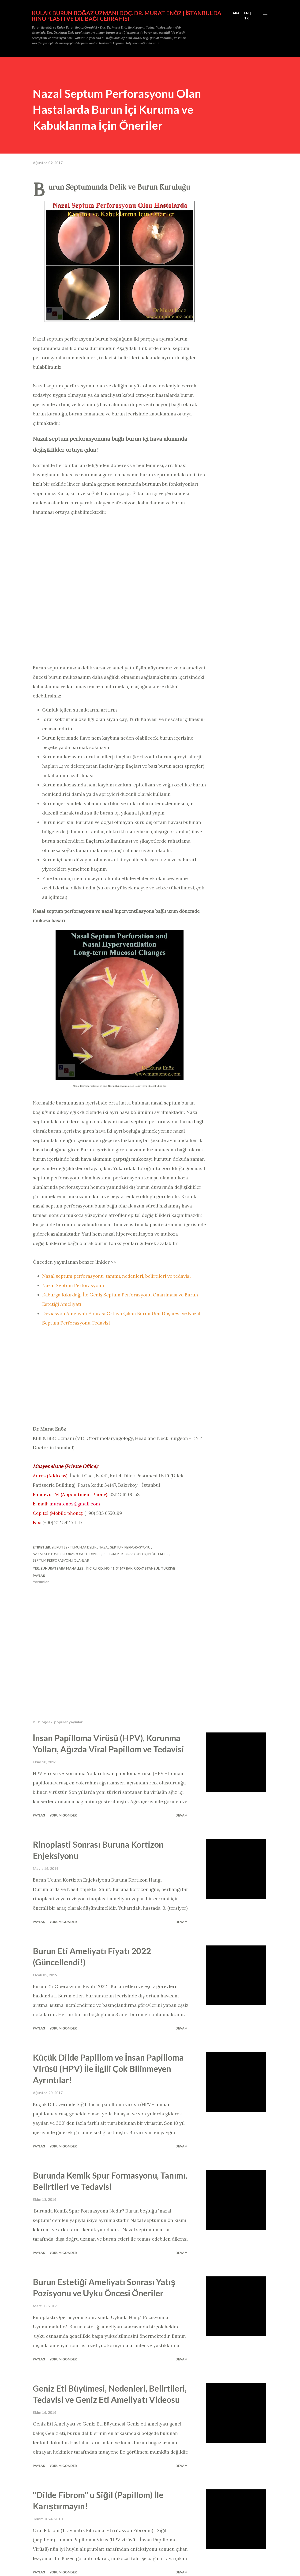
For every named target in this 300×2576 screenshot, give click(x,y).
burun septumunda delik (74, 1547)
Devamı (182, 1815)
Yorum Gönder (63, 1815)
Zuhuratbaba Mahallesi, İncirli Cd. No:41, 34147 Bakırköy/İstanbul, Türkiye (108, 1568)
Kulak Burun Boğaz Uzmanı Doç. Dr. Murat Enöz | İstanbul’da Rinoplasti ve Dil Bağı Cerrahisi (126, 16)
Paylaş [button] (39, 1576)
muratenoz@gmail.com (74, 1504)
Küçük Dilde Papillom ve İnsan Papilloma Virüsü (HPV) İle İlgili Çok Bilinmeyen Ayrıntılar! (108, 2068)
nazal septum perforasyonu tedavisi (67, 1554)
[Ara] (236, 13)
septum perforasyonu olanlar (61, 1560)
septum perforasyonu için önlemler (136, 1554)
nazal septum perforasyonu (125, 1547)
